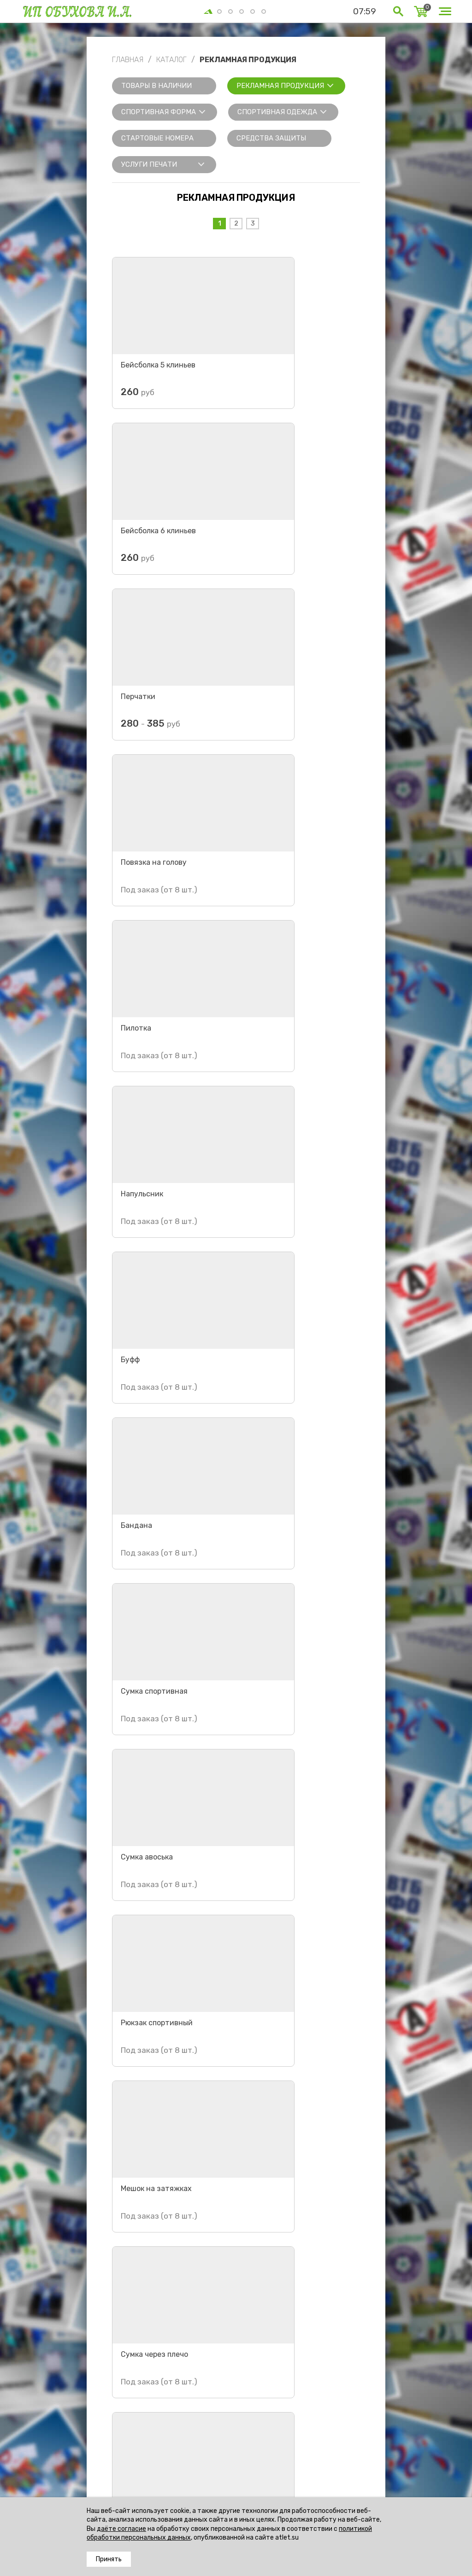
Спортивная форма (158, 112)
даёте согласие (121, 2529)
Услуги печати (149, 164)
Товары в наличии (156, 86)
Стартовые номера (157, 138)
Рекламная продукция (280, 86)
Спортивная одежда (277, 112)
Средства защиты (271, 138)
